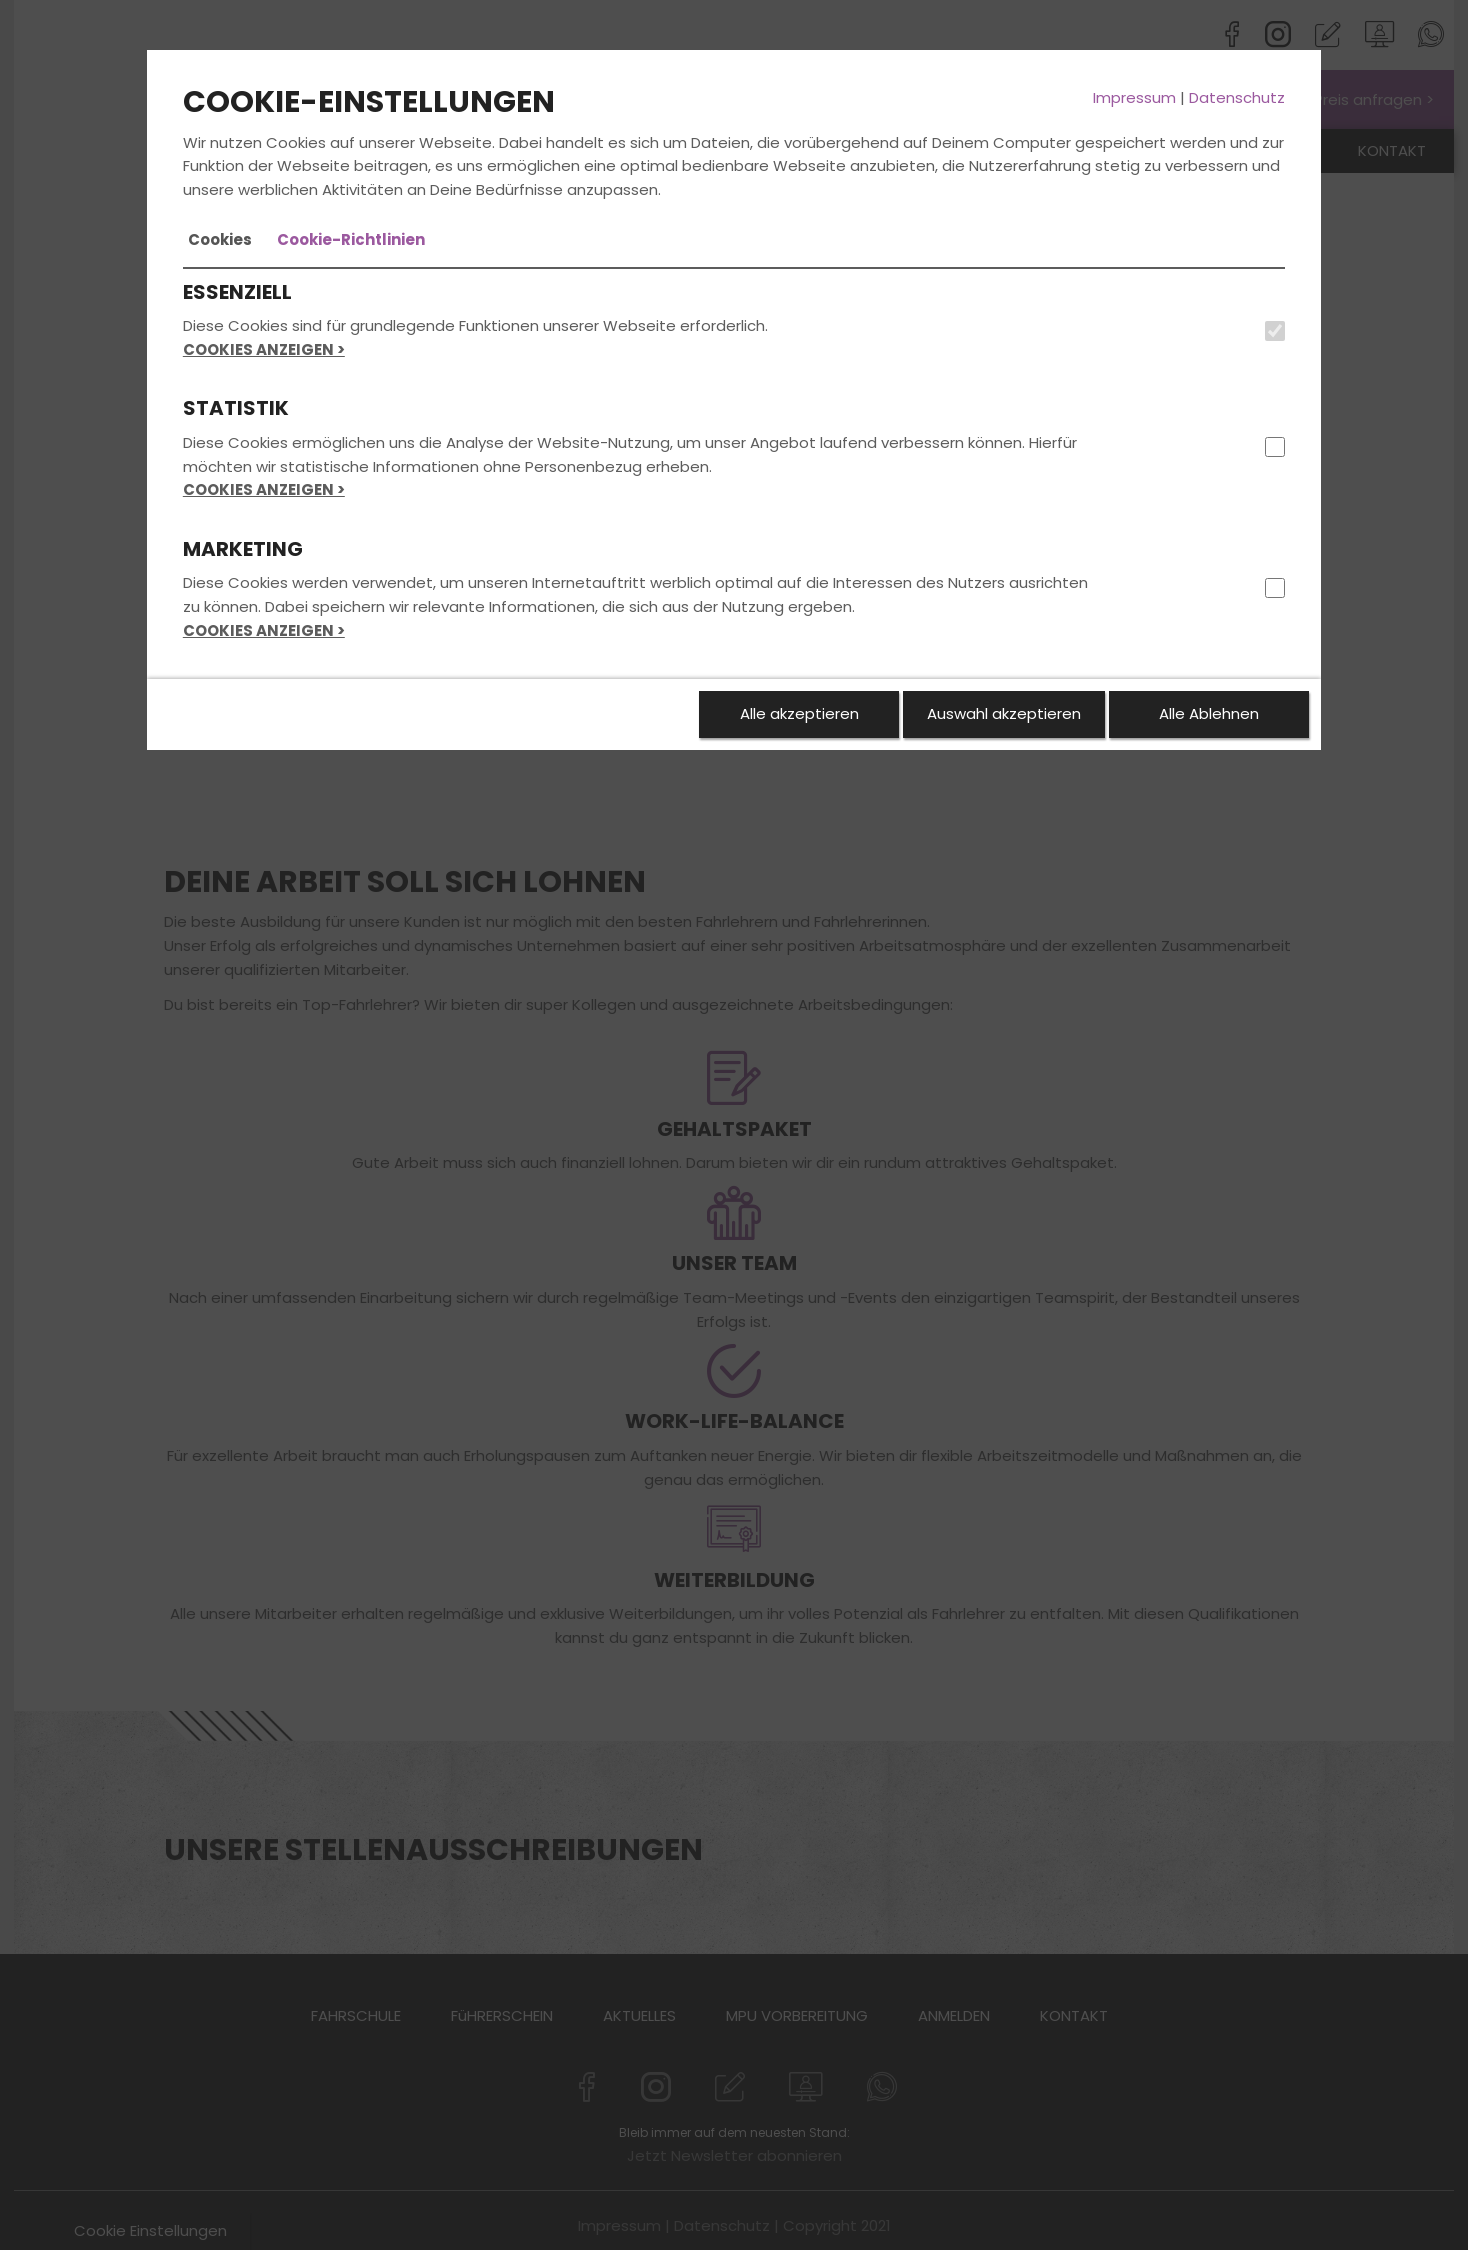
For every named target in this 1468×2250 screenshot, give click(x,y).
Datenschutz (1237, 97)
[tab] (220, 240)
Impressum (1134, 97)
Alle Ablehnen (1209, 713)
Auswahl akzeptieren (1004, 713)
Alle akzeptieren (799, 713)
